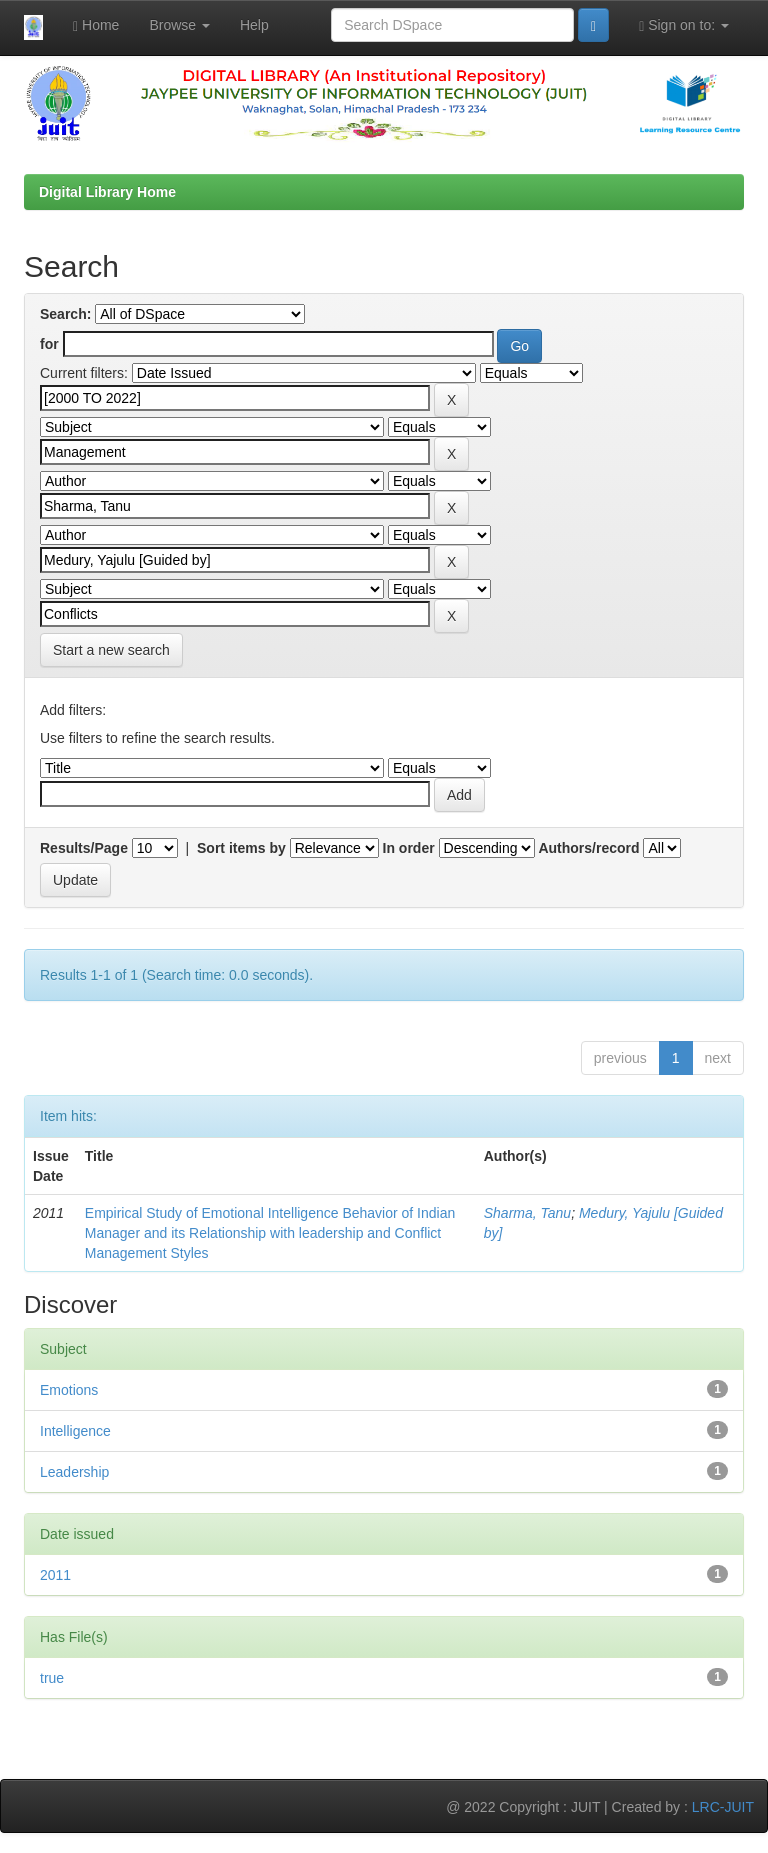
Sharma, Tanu (527, 1213)
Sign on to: (684, 25)
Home (96, 25)
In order (409, 848)
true (52, 1678)
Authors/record (588, 848)
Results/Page (84, 848)
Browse (179, 25)
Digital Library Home (107, 192)
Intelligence (75, 1431)
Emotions (69, 1390)
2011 (55, 1575)
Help (254, 25)
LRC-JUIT (723, 1807)
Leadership (74, 1472)
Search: (65, 314)
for (49, 344)
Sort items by (241, 848)
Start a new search (111, 650)
